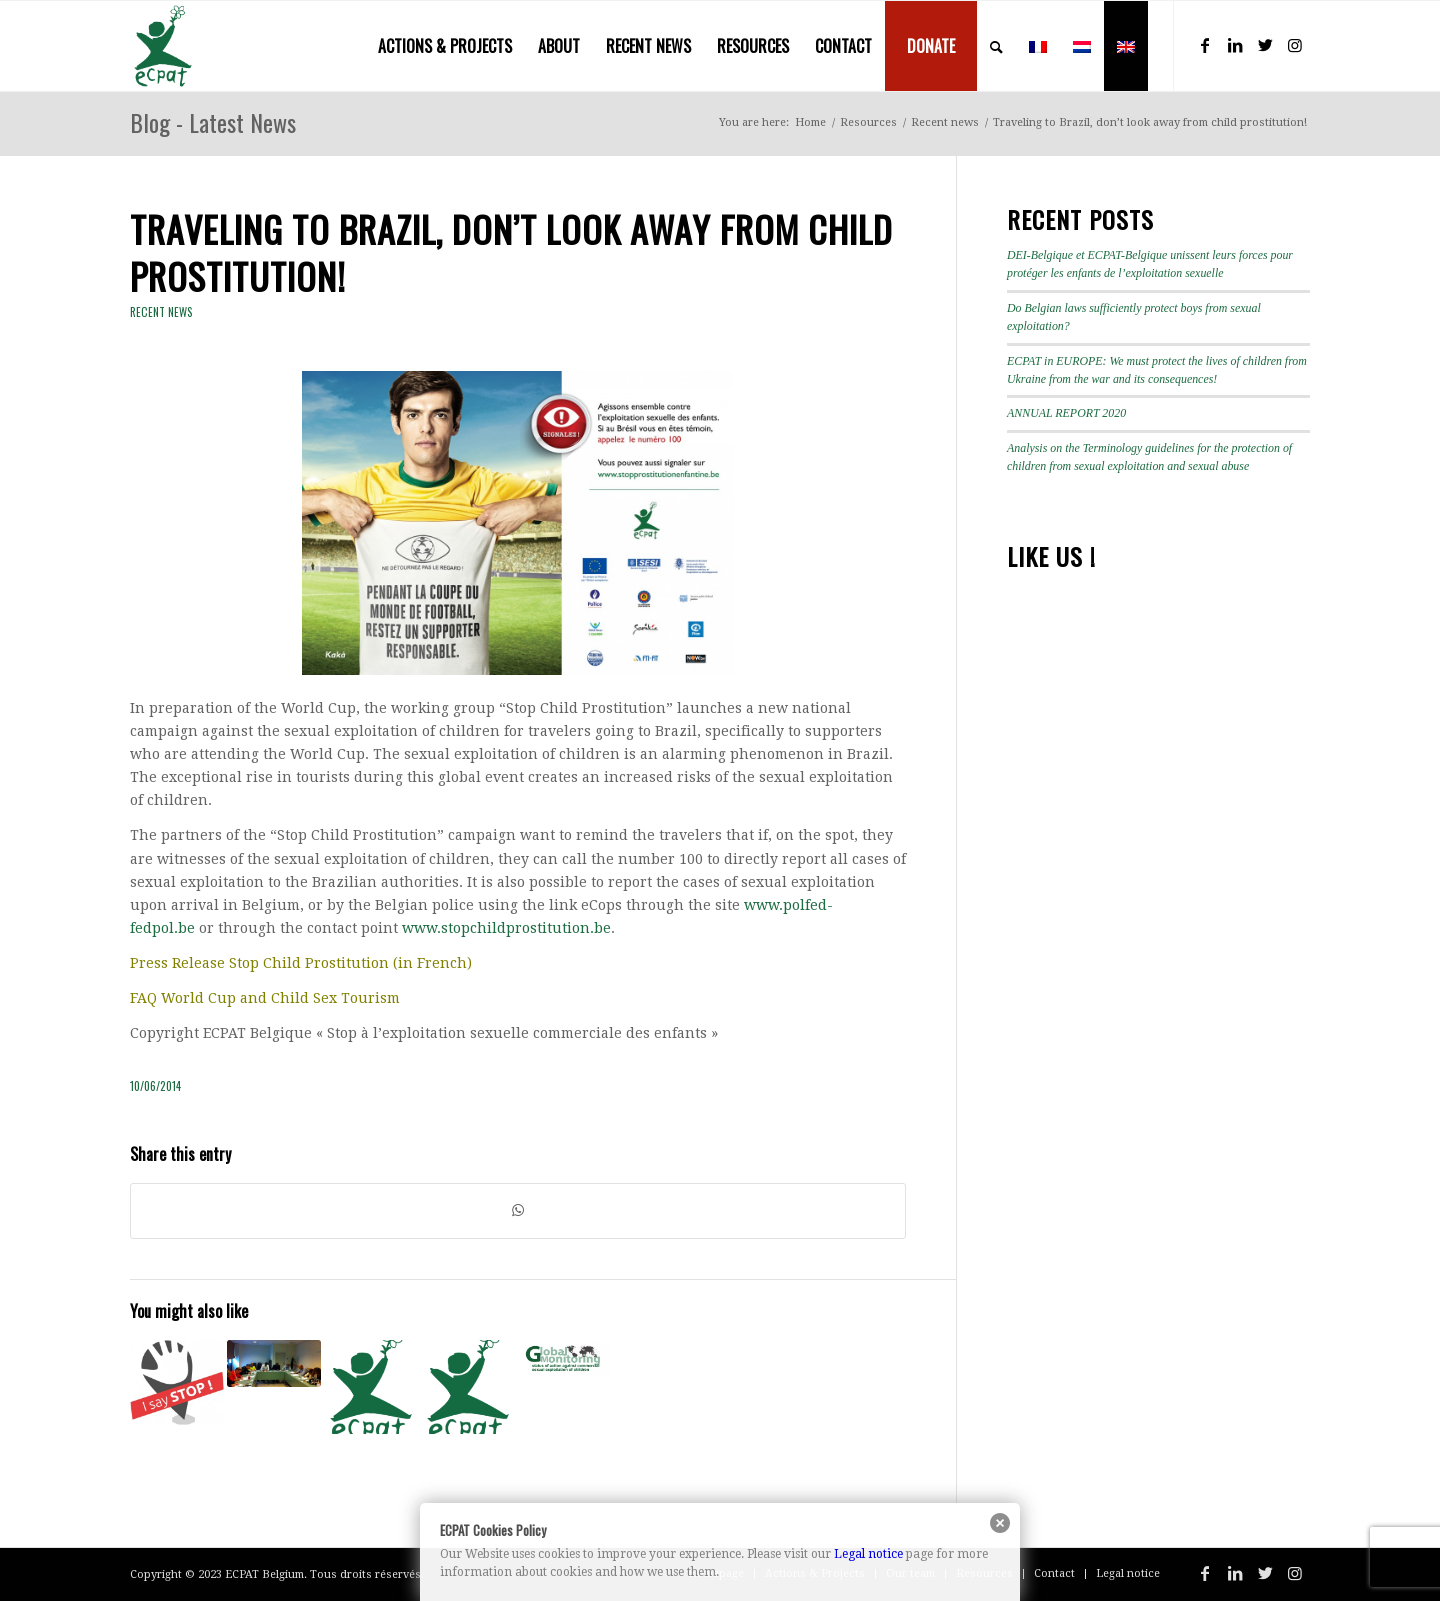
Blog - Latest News (213, 122)
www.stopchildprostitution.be (506, 928)
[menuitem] (445, 46)
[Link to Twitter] (1265, 45)
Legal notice (868, 1554)
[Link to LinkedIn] (1235, 45)
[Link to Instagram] (1295, 45)
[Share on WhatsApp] (518, 1210)
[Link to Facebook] (1205, 45)
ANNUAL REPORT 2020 (1066, 413)
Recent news (161, 312)
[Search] (996, 46)
